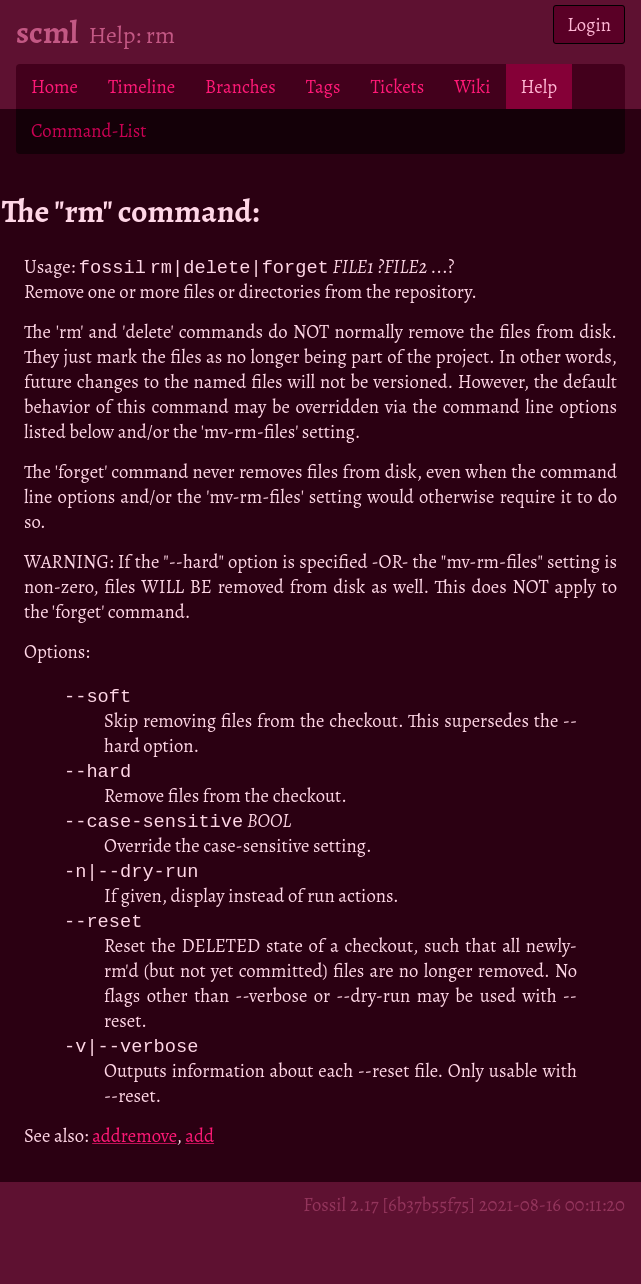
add (199, 1142)
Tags (323, 86)
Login (589, 24)
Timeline (141, 86)
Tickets (397, 86)
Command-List (88, 130)
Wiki (472, 86)
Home (54, 86)
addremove (134, 1142)
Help (539, 86)
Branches (240, 86)
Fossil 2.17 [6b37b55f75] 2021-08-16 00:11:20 (464, 1211)
